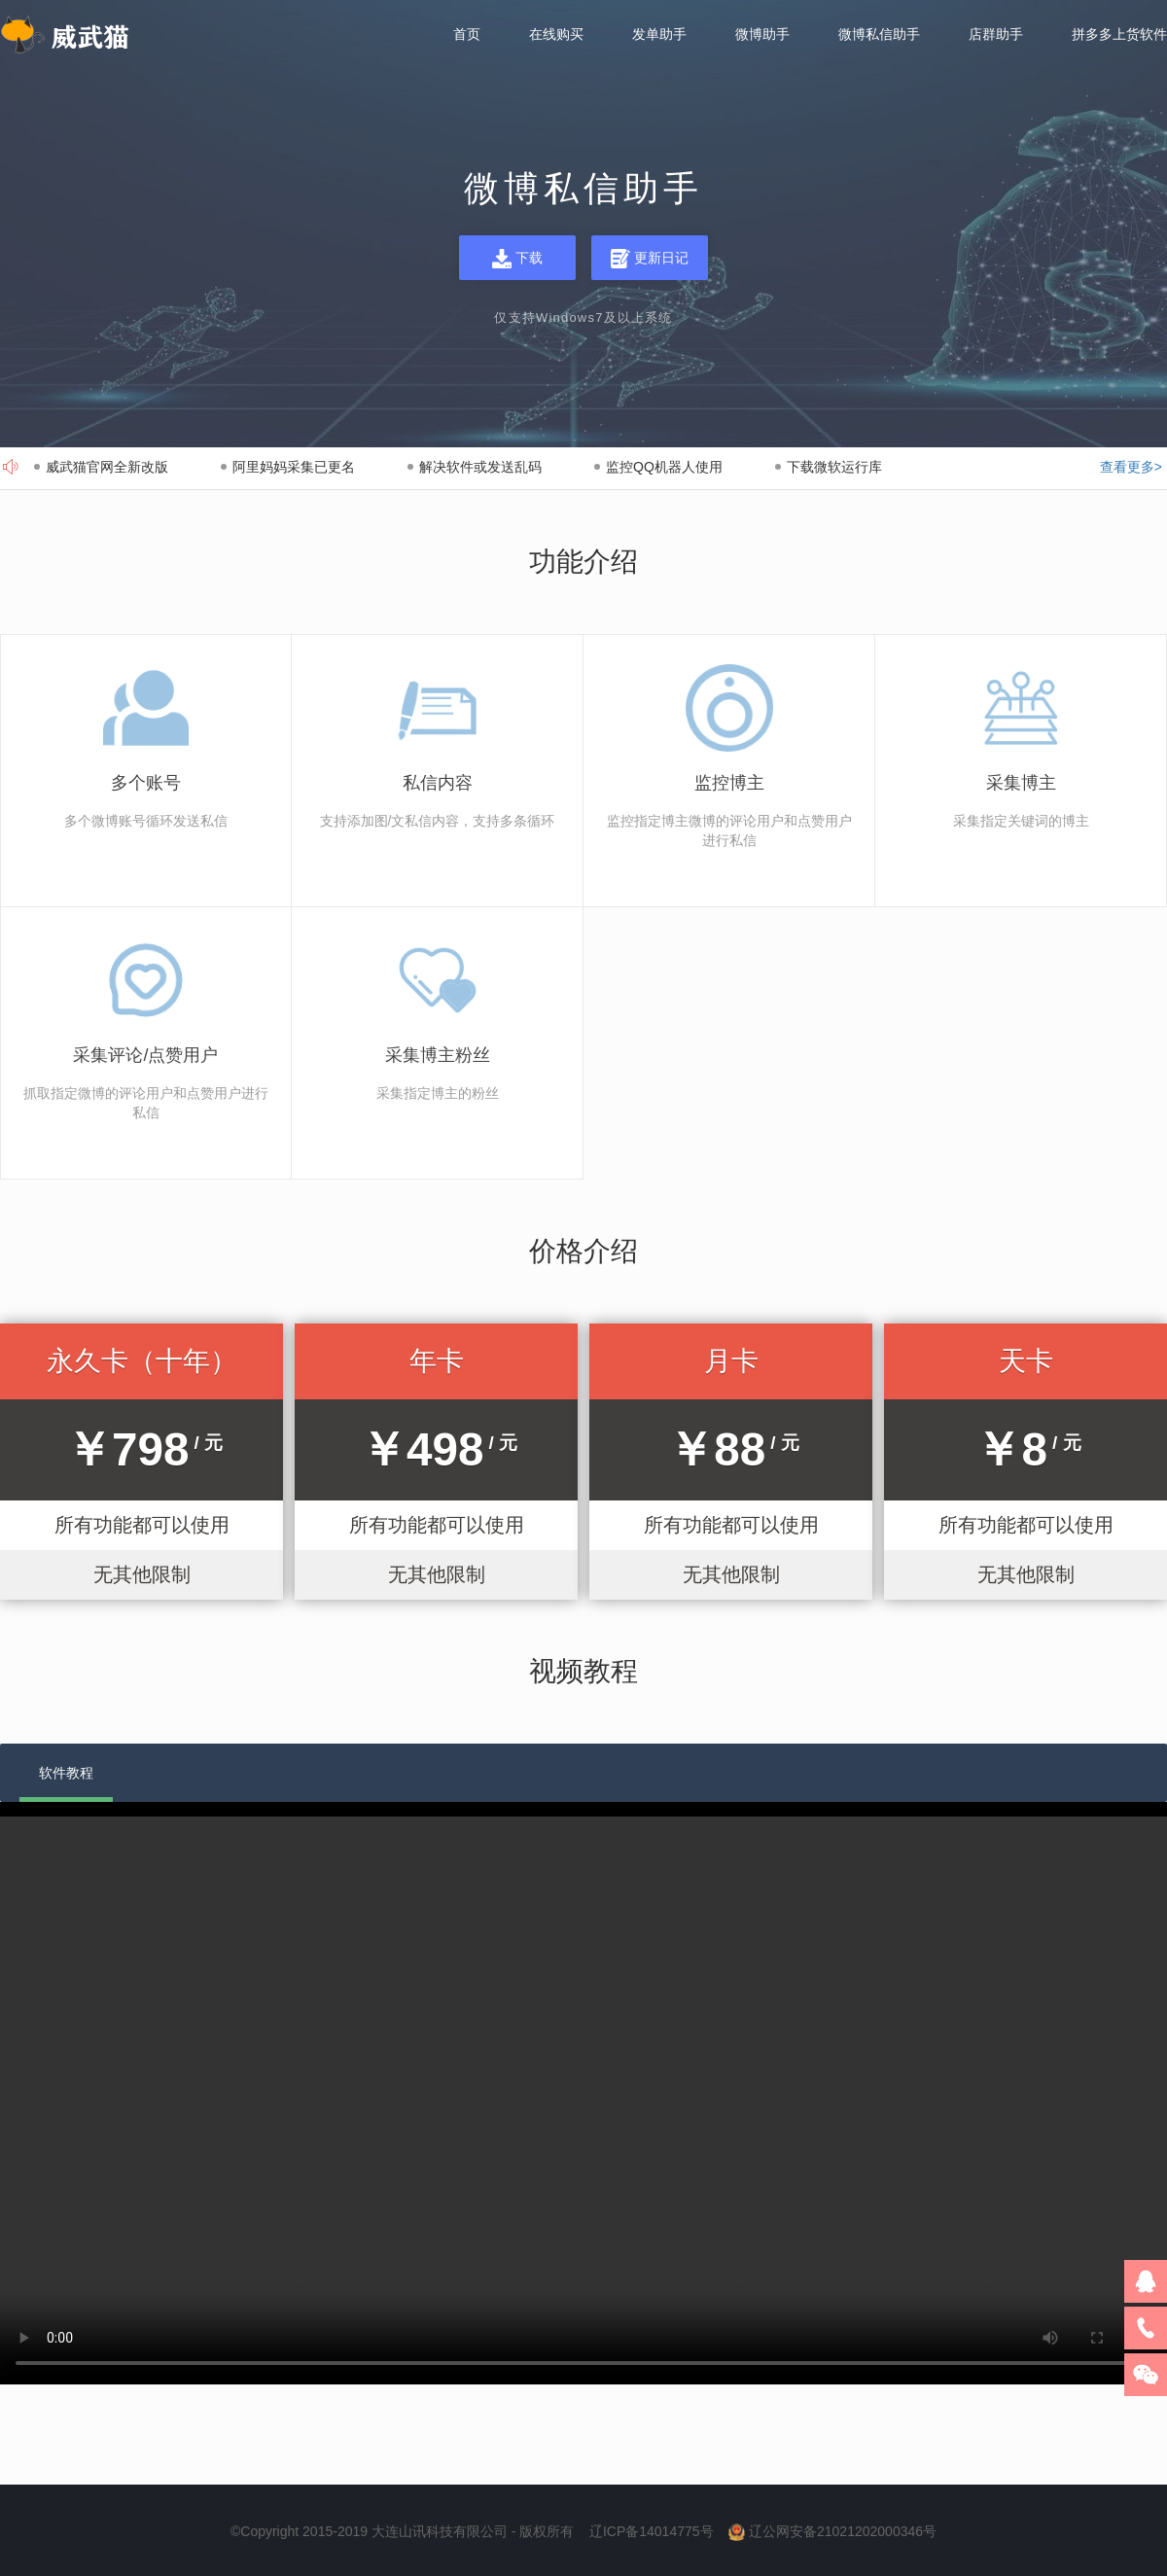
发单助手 (659, 34)
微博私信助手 (879, 34)
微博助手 (762, 34)
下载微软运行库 (834, 467)
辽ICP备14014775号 (651, 2531)
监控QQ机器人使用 (664, 467)
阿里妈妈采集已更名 (293, 467)
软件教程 (66, 1773)
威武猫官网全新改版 (107, 467)
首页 (466, 34)
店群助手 (996, 34)
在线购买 (556, 34)
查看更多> (1131, 467)
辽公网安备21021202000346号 (843, 2531)
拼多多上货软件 (1119, 34)
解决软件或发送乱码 (480, 467)
